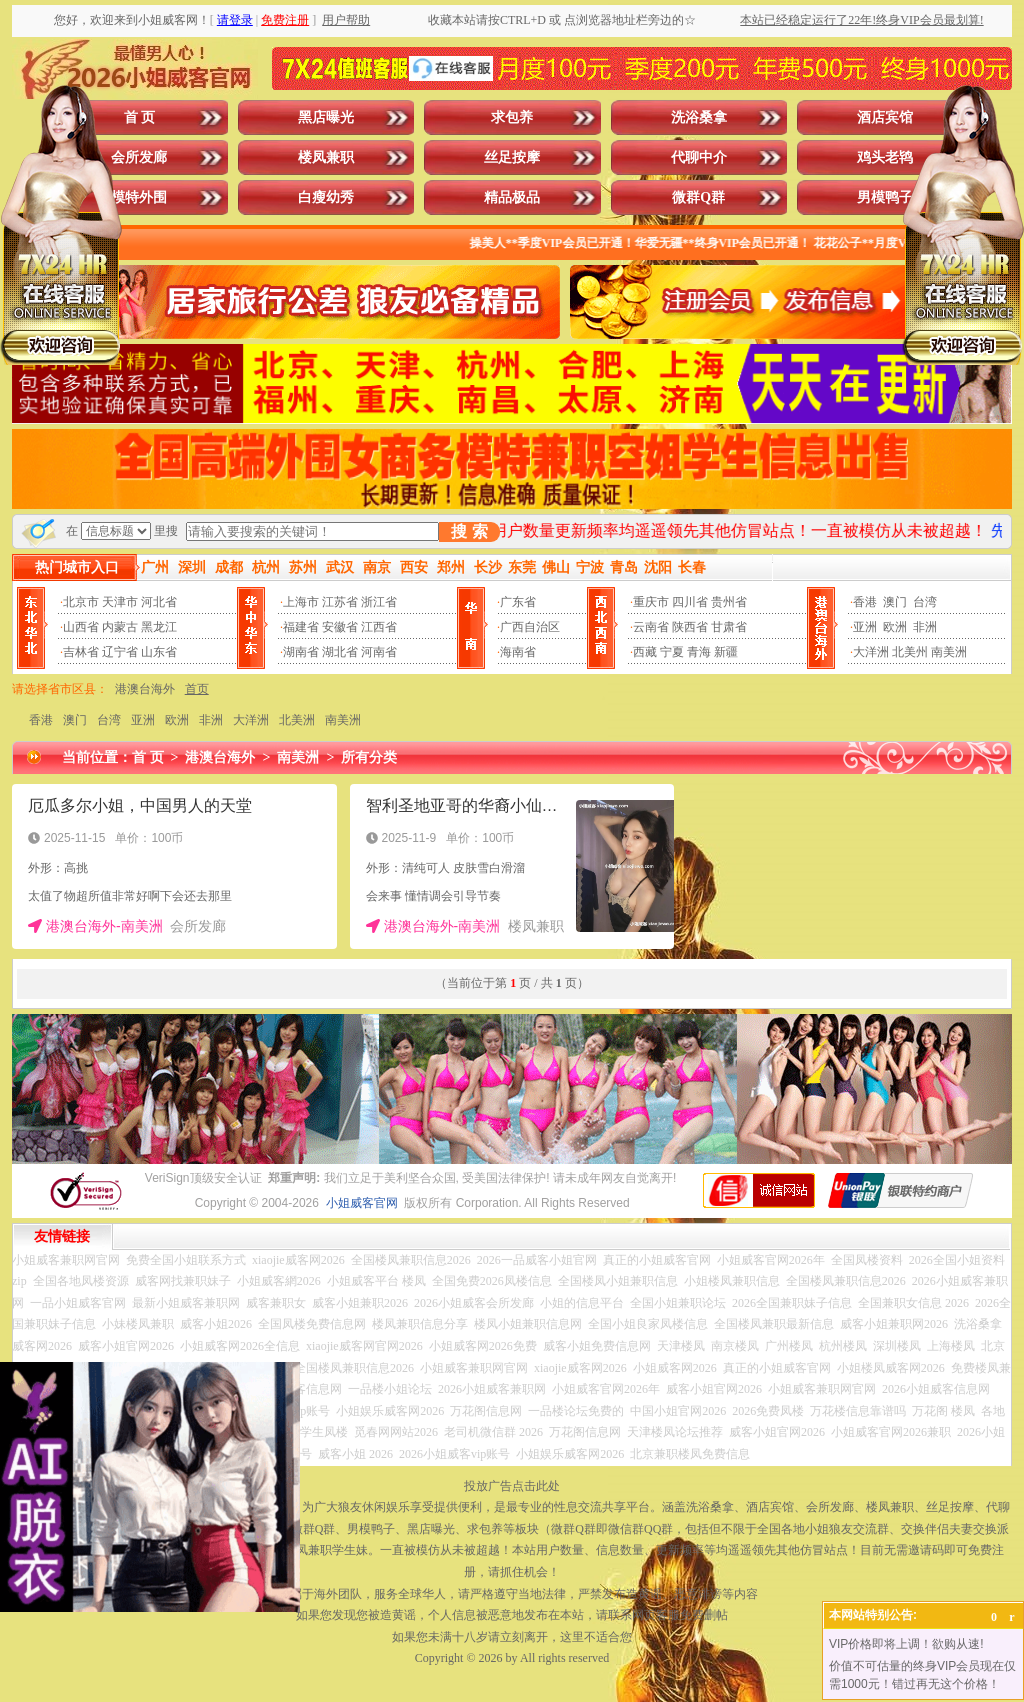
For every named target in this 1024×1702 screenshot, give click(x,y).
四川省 (690, 602)
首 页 (140, 117)
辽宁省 (120, 652)
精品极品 (512, 197)
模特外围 (139, 197)
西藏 (645, 652)
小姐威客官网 (362, 1203)
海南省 (518, 652)
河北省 (159, 602)
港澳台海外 (145, 689)
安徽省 (340, 627)
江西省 (379, 627)
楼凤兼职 (326, 157)
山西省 (81, 627)
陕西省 (690, 627)
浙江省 (379, 602)
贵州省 (729, 602)
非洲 (925, 627)
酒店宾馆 (885, 117)
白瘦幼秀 (326, 197)
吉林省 (81, 652)
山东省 (159, 652)
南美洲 (949, 652)
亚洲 (865, 627)
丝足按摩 (512, 157)
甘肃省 (729, 627)
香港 (865, 602)
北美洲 (297, 720)
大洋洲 (871, 652)
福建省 (301, 627)
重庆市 (651, 602)
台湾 (925, 602)
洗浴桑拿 (699, 117)
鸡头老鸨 (885, 157)
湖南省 (301, 652)
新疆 (726, 652)
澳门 (895, 602)
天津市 (120, 602)
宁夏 (672, 652)
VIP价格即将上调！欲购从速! (906, 1644)
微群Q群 (698, 197)
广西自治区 (530, 627)
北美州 (910, 652)
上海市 (301, 602)
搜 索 (469, 531)
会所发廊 (139, 157)
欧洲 (895, 627)
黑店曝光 (326, 117)
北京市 (81, 602)
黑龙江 (159, 627)
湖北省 (340, 652)
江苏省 (340, 602)
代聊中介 (699, 157)
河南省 (379, 652)
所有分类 (369, 757)
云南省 (651, 627)
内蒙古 (120, 627)
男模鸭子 (885, 197)
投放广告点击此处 (512, 1486)
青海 (699, 652)
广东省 (518, 602)
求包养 (512, 117)
